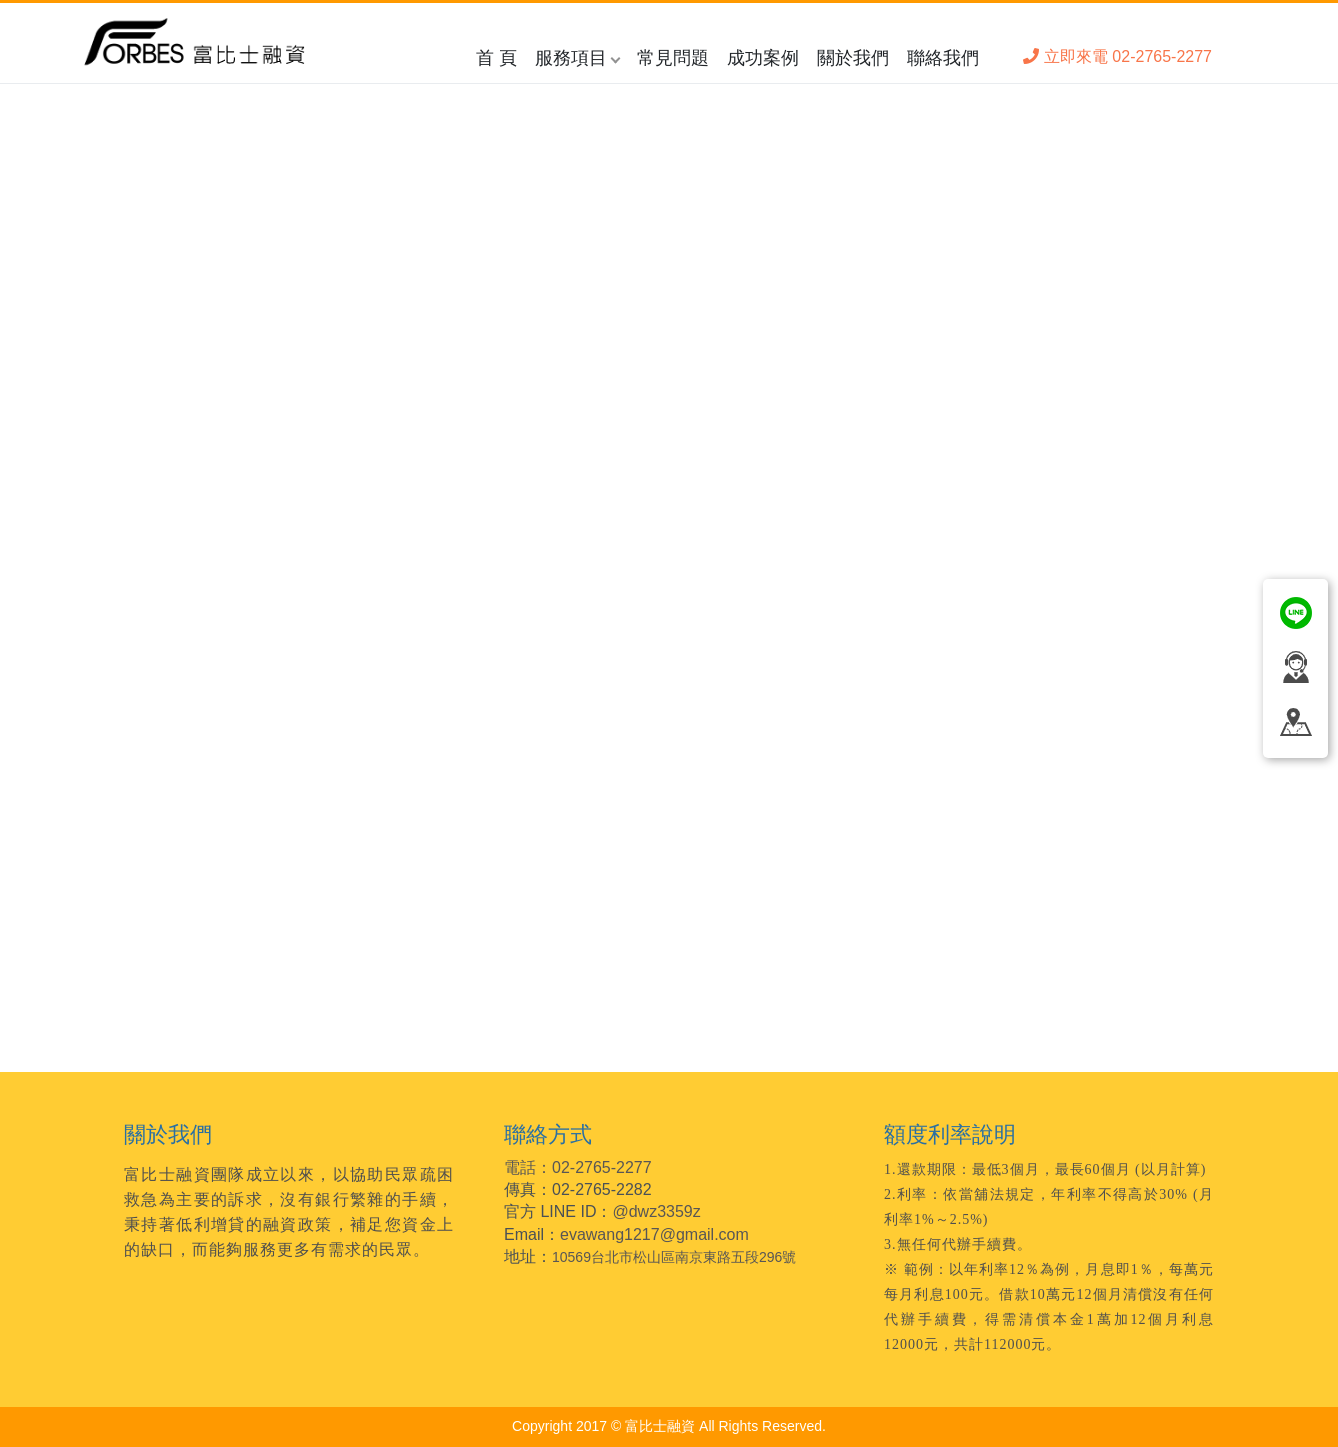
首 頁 (496, 58)
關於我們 (853, 58)
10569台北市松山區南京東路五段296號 (674, 1257)
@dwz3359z (656, 1211)
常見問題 (673, 58)
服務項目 (571, 58)
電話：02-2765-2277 (578, 1167)
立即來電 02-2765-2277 (1117, 56)
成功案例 (763, 58)
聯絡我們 (943, 58)
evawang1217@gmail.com (654, 1234)
